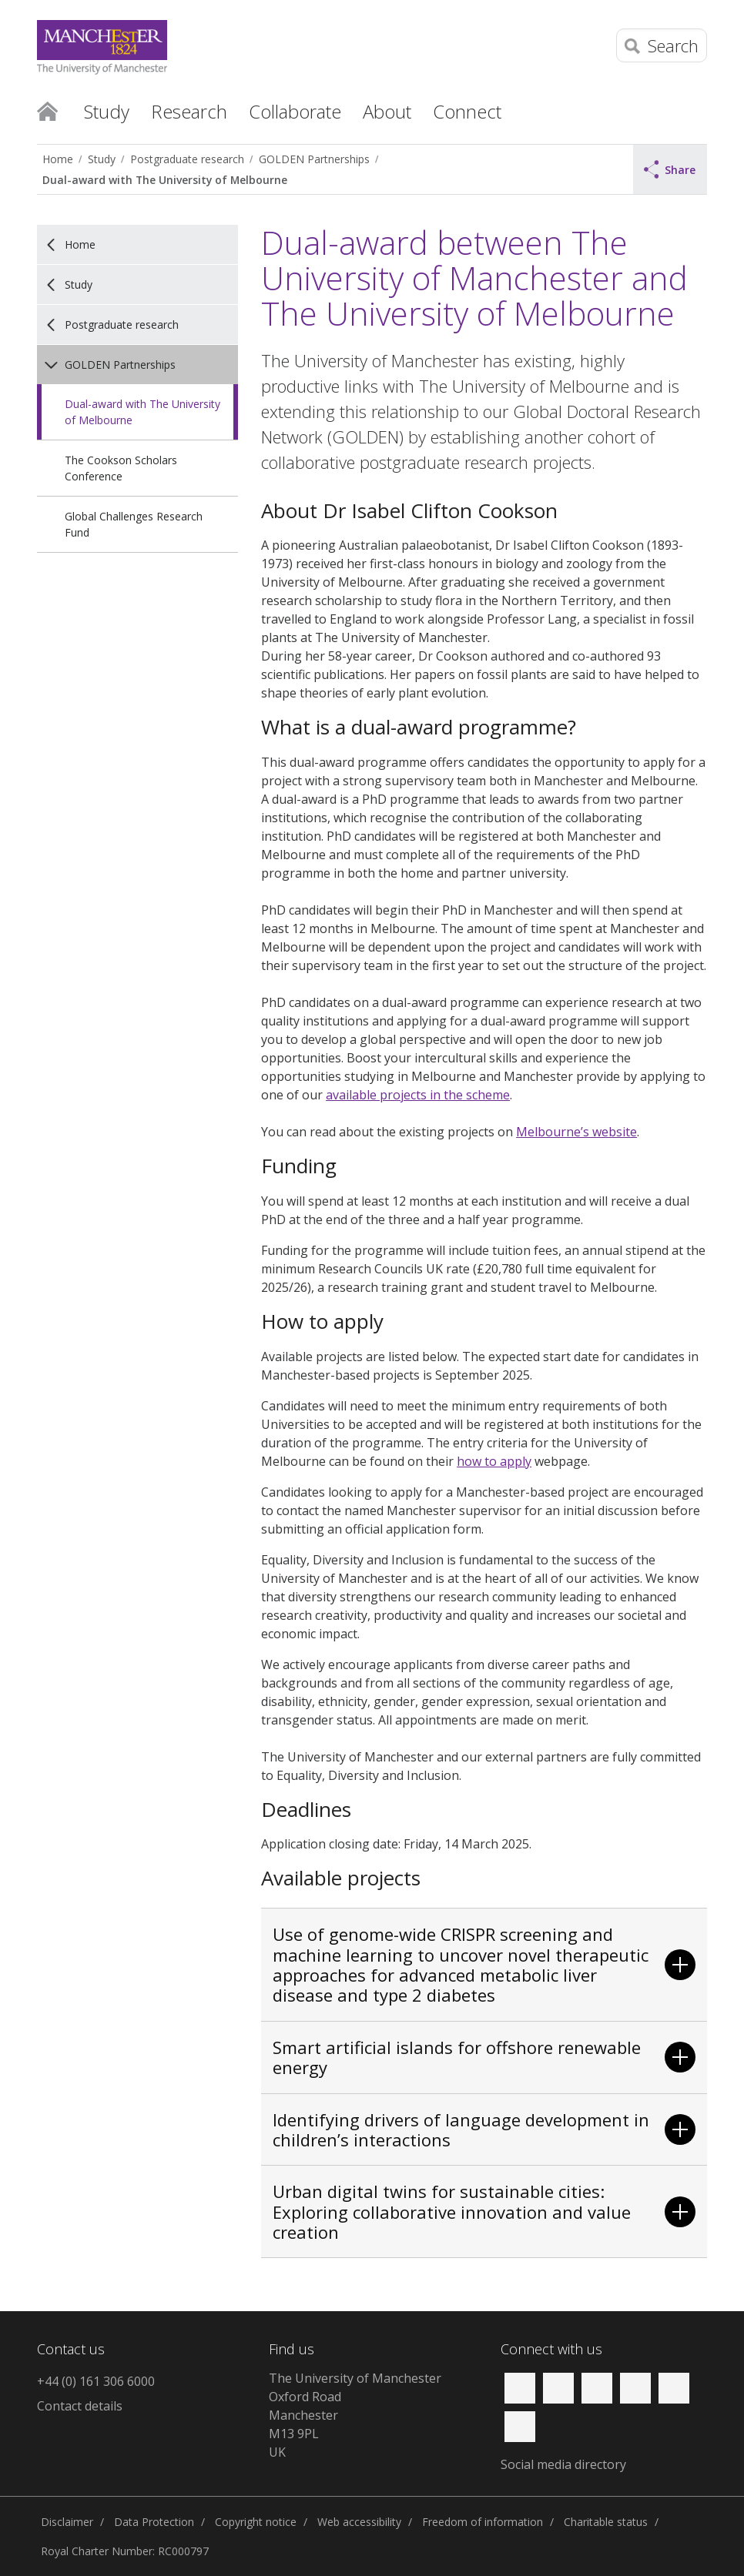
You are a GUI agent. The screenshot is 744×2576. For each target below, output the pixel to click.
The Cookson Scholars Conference (121, 468)
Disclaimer (67, 2521)
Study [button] (106, 111)
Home (47, 110)
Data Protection (154, 2521)
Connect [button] (467, 111)
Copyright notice (256, 2521)
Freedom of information (482, 2521)
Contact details (79, 2405)
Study (102, 159)
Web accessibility (359, 2521)
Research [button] (189, 111)
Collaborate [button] (295, 111)
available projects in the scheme (418, 1094)
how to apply (494, 1461)
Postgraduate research (187, 159)
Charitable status (606, 2521)
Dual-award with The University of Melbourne (164, 179)
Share (670, 169)
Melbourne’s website (576, 1131)
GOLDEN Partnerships (314, 159)
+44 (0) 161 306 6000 (96, 2381)
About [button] (387, 111)
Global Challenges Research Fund (134, 524)
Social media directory (563, 2464)
